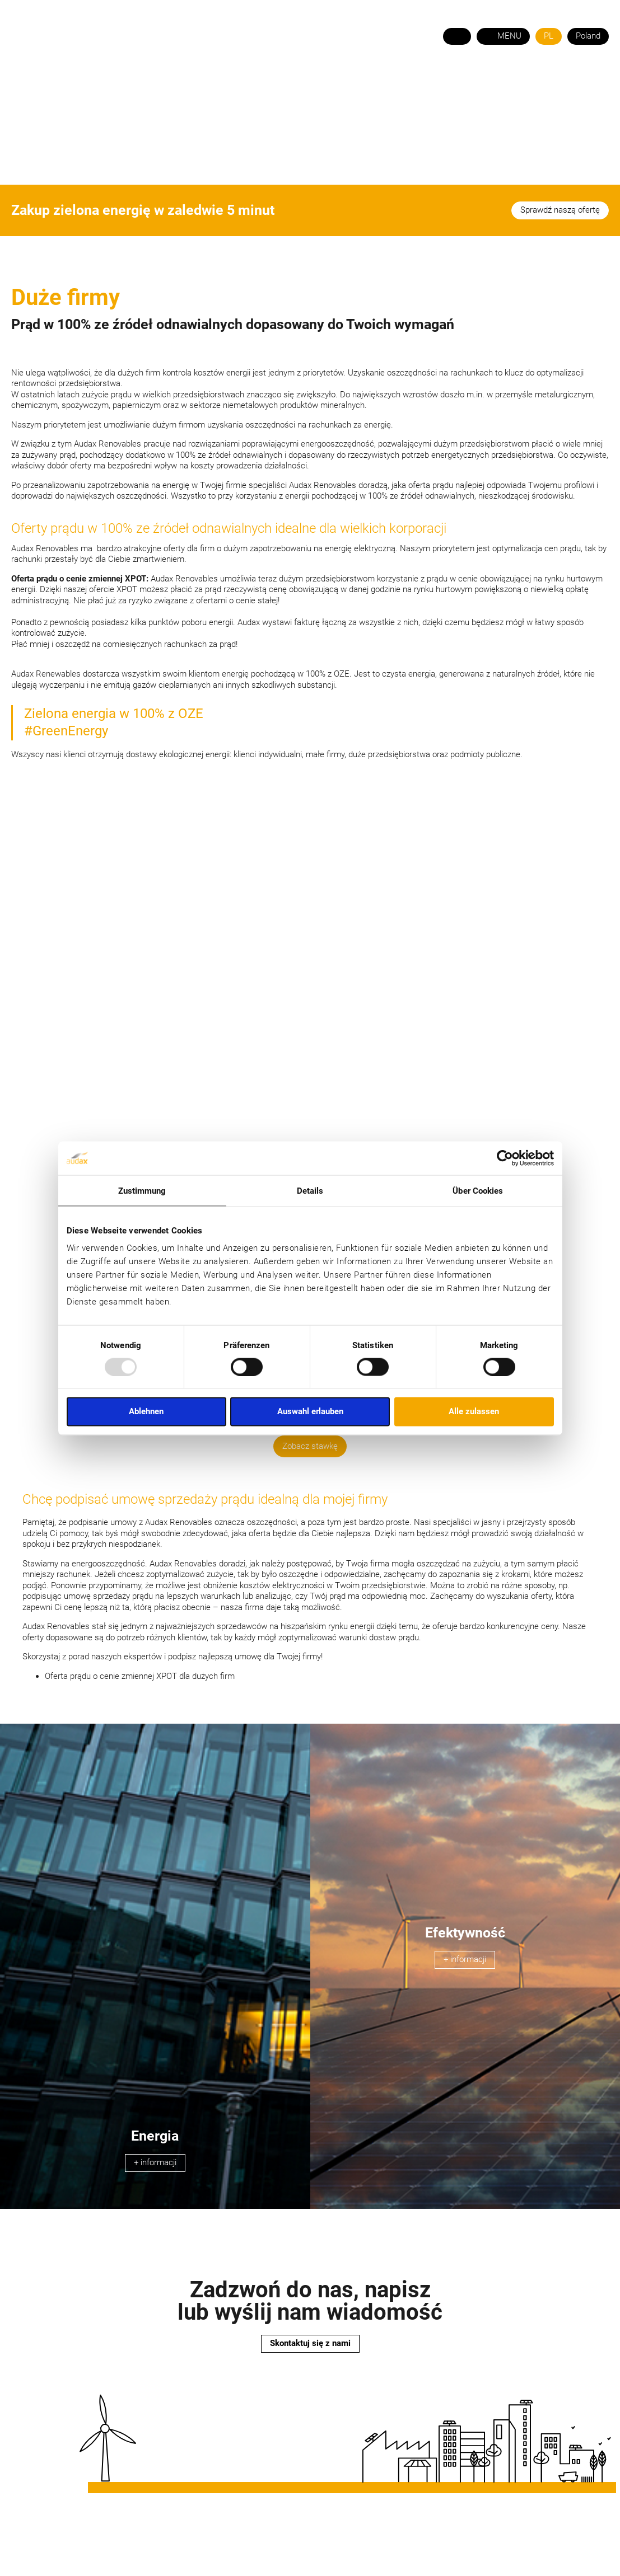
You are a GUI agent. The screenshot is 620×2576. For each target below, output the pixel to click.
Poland (588, 36)
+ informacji (155, 2162)
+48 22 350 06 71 (574, 61)
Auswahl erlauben (310, 1411)
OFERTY (279, 83)
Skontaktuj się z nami (310, 2343)
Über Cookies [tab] (478, 1190)
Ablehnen (146, 1411)
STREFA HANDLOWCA (564, 83)
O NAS (105, 83)
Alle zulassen (474, 1411)
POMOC (326, 83)
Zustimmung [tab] (142, 1190)
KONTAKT (376, 83)
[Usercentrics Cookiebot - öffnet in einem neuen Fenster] (505, 1157)
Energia (150, 83)
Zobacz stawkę (310, 1446)
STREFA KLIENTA (470, 83)
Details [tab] (310, 1190)
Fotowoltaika (216, 83)
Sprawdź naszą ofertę (560, 210)
